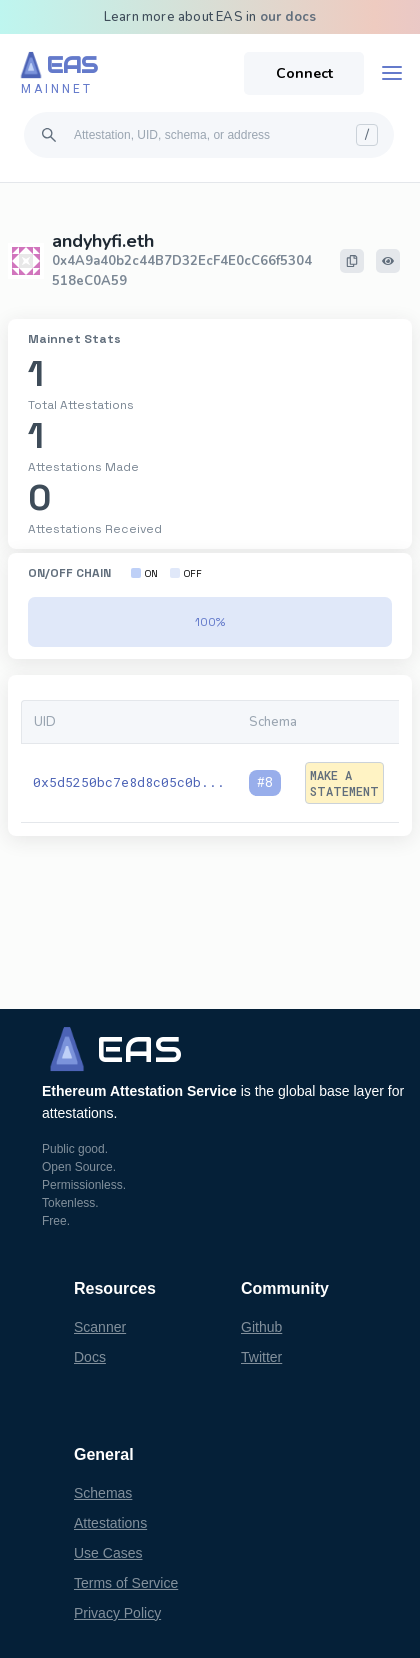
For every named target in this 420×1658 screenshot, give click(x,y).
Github (261, 1327)
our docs (288, 17)
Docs (90, 1357)
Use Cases (108, 1553)
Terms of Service (126, 1583)
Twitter (261, 1357)
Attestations (110, 1523)
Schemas (103, 1493)
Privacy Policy (117, 1613)
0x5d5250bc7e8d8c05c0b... (129, 782)
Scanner (100, 1327)
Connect (304, 73)
